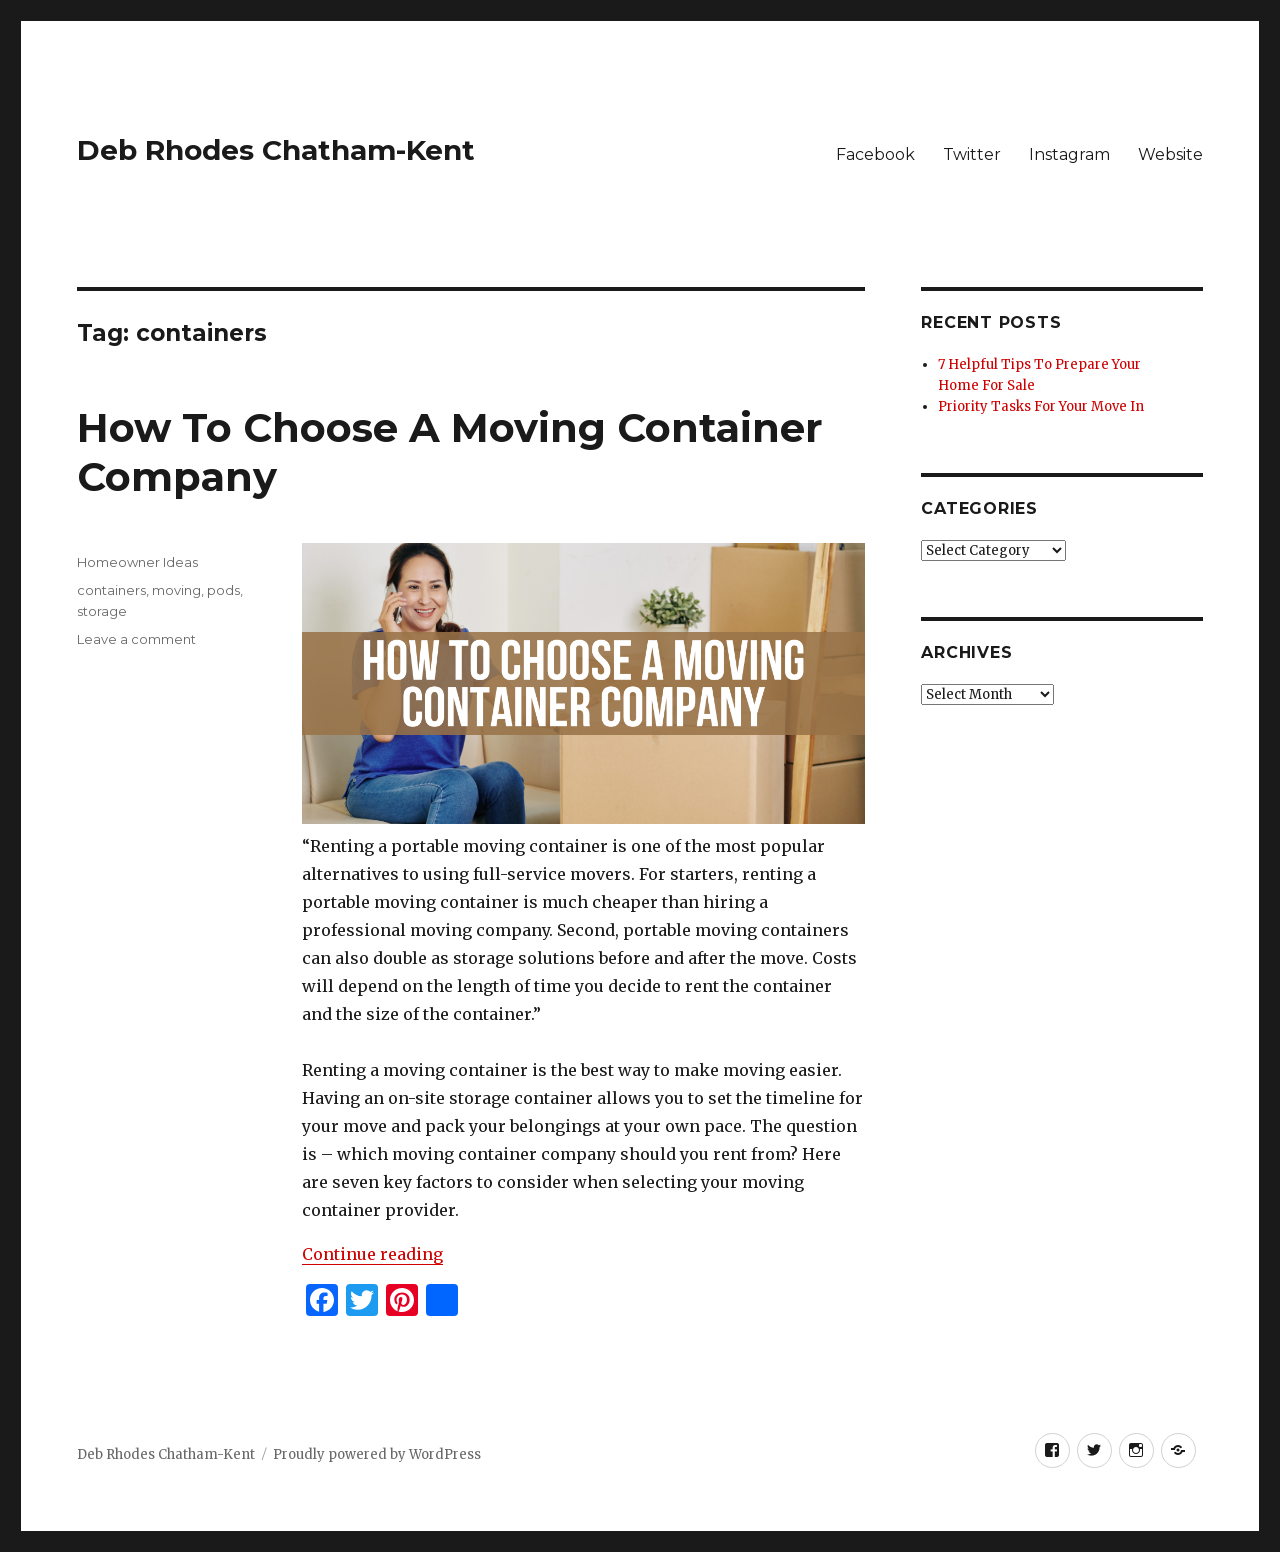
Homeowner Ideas (137, 562)
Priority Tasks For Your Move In (1041, 406)
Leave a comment (136, 639)
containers (111, 590)
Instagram (1069, 154)
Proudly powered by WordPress (377, 1454)
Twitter (972, 154)
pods (223, 590)
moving (176, 590)
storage (102, 611)
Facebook (875, 154)
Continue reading (372, 1254)
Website (1170, 154)
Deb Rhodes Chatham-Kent (276, 150)
